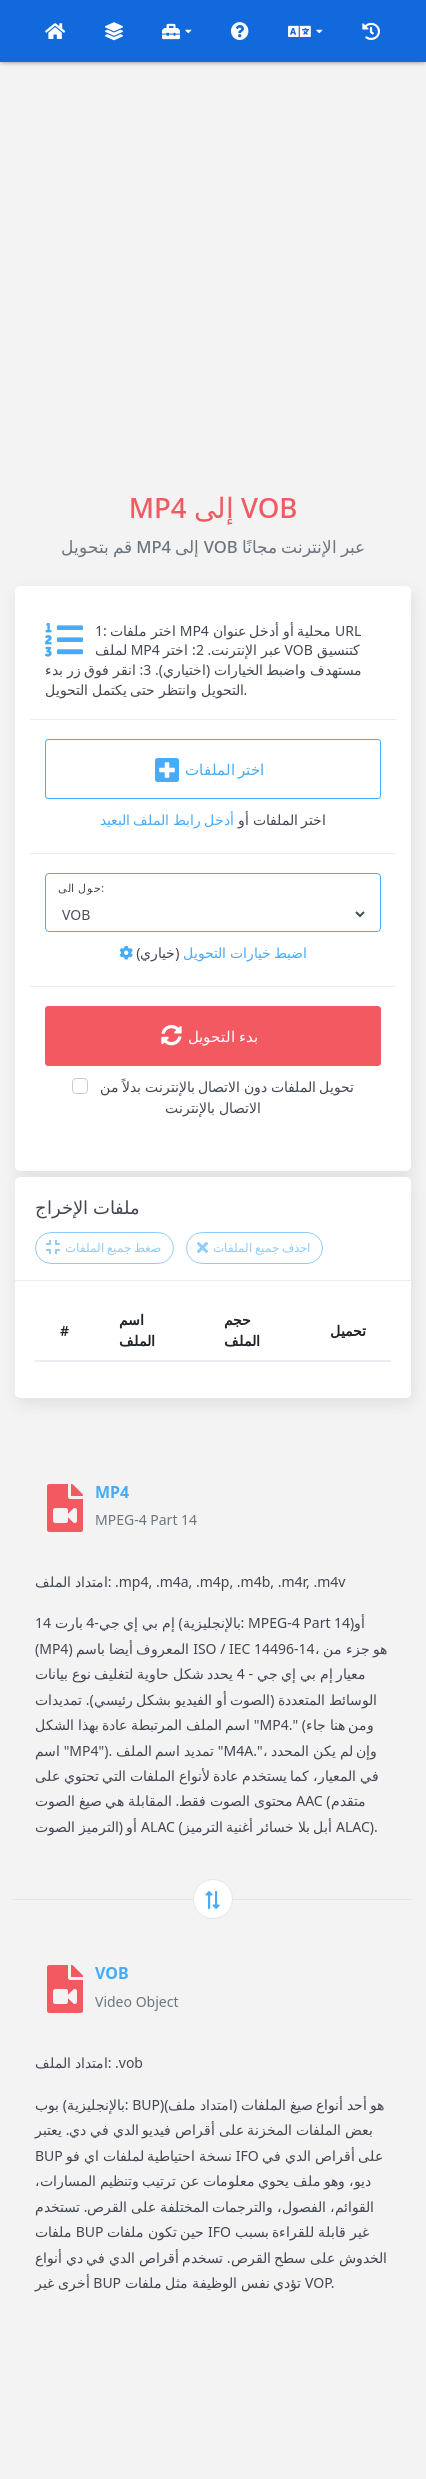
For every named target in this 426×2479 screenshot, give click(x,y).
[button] (55, 31)
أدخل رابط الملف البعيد (167, 819)
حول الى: (81, 888)
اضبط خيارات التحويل (213, 952)
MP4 (112, 1492)
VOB (112, 1973)
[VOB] (65, 1989)
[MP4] (65, 1508)
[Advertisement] (213, 275)
